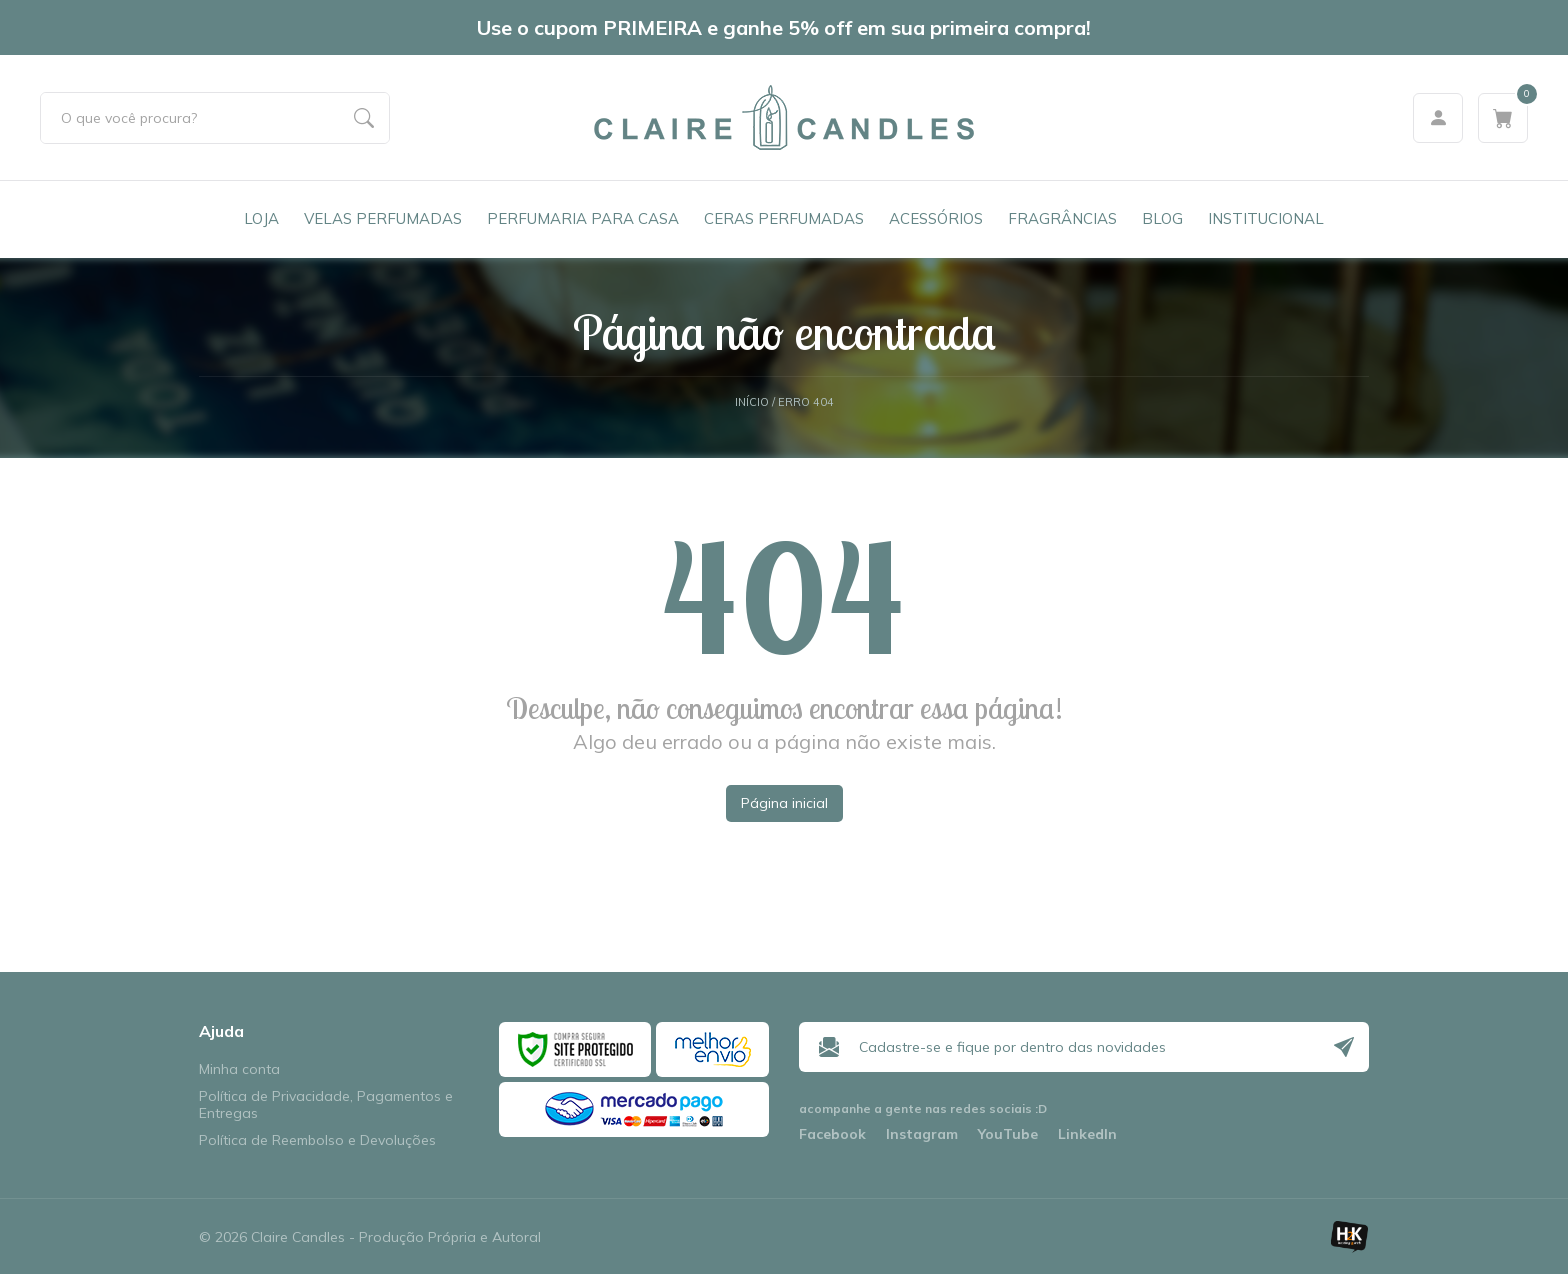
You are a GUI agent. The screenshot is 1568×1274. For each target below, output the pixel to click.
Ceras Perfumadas (784, 218)
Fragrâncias (1062, 218)
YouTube (1008, 1134)
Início (752, 402)
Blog (1162, 218)
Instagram (922, 1134)
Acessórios (936, 218)
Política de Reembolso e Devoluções (317, 1140)
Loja (261, 218)
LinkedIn (1087, 1134)
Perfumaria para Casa (583, 218)
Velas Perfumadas (383, 218)
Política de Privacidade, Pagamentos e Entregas (326, 1105)
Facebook (832, 1134)
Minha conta (239, 1069)
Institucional (1266, 218)
